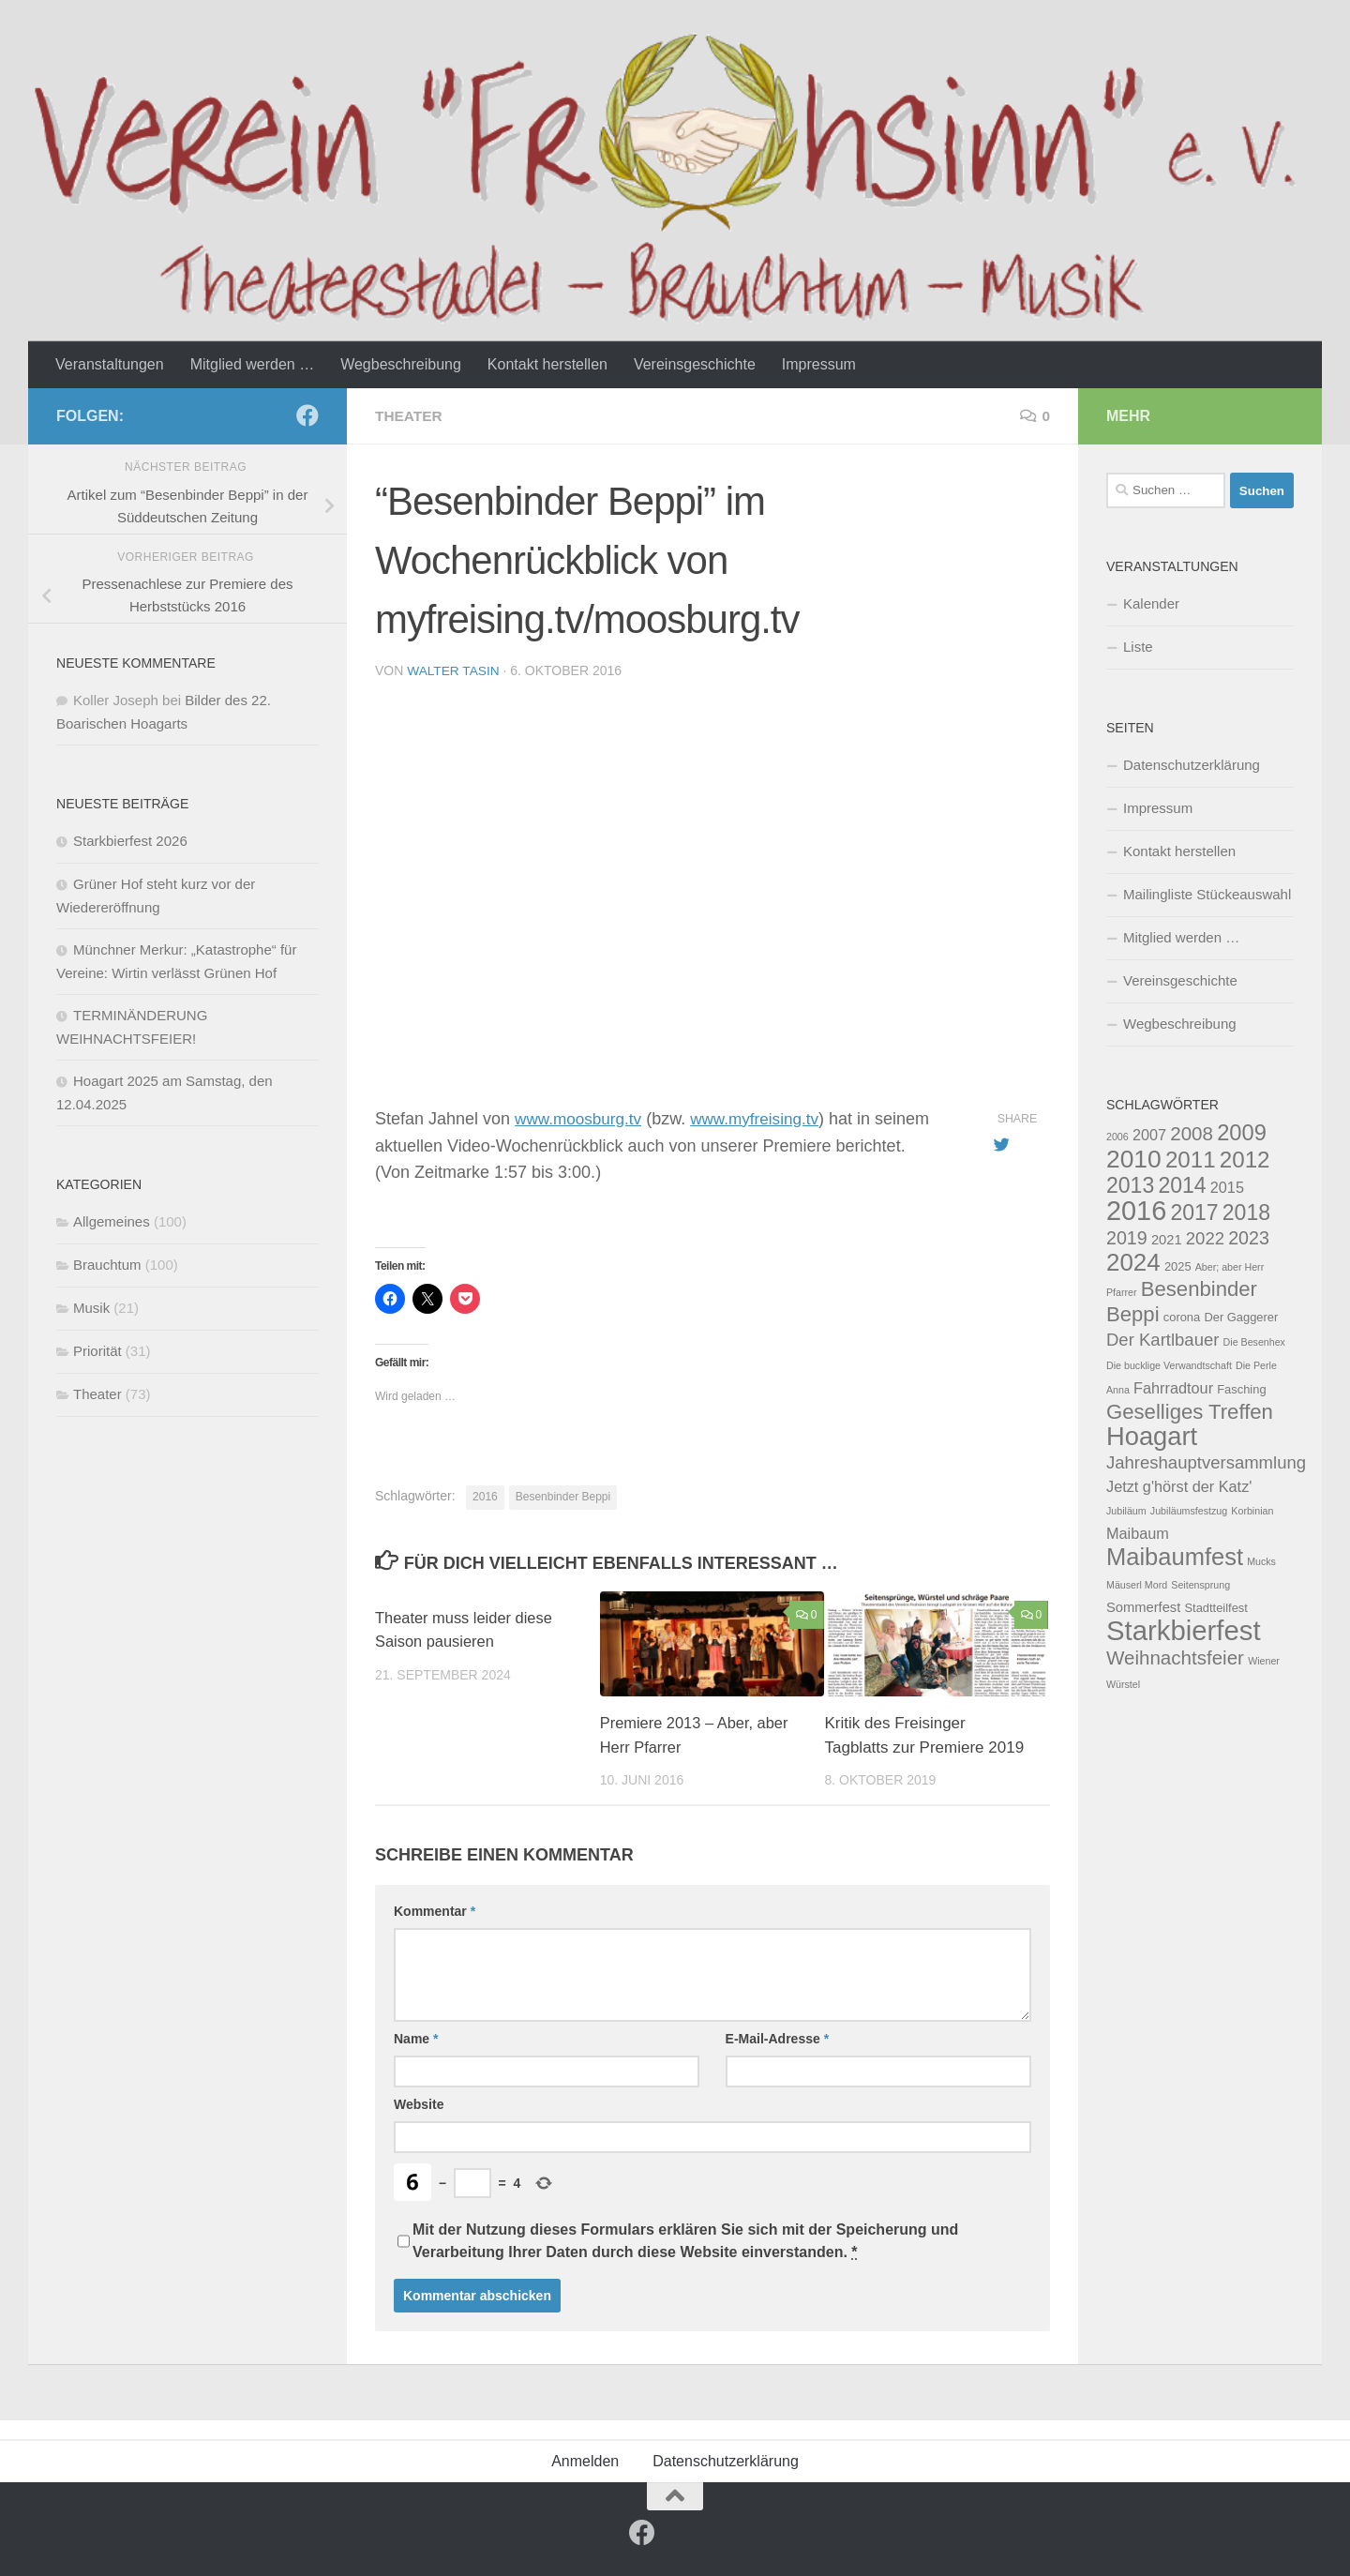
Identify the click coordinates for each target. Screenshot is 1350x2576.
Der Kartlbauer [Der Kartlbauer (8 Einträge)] (1162, 1339)
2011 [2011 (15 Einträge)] (1190, 1159)
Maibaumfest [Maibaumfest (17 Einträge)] (1174, 1557)
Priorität (97, 1351)
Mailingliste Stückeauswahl (1207, 894)
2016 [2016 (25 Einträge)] (1136, 1211)
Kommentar (434, 1910)
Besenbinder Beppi (563, 1495)
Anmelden (585, 2460)
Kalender (1151, 603)
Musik (91, 1308)
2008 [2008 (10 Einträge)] (1191, 1133)
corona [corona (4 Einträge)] (1181, 1317)
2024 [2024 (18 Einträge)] (1133, 1262)
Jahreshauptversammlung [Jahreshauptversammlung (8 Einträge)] (1206, 1462)
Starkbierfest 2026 (130, 841)
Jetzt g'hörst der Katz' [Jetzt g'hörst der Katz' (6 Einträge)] (1179, 1486)
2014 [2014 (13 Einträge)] (1182, 1185)
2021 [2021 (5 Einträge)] (1166, 1239)
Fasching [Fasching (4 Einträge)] (1241, 1389)
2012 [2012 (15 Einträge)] (1245, 1159)
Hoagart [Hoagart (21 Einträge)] (1151, 1436)
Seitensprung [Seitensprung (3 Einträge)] (1200, 1584)
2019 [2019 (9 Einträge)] (1127, 1238)
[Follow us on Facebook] (307, 415)
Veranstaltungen (109, 364)
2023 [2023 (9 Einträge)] (1248, 1238)
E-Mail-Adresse (778, 2037)
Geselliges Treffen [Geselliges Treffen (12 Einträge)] (1189, 1412)
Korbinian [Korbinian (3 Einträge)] (1252, 1510)
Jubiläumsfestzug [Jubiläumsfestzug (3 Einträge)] (1188, 1510)
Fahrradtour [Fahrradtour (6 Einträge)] (1173, 1387)
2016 (485, 1495)
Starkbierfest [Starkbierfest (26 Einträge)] (1183, 1630)
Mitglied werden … (252, 364)
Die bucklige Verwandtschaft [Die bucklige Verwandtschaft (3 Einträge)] (1169, 1365)
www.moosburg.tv (581, 1117)
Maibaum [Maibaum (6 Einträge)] (1137, 1533)
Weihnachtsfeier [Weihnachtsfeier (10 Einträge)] (1175, 1657)
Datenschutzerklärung (1191, 765)
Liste (1138, 647)
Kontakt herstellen (548, 364)
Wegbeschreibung (400, 364)
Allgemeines (111, 1221)
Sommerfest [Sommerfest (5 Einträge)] (1143, 1607)
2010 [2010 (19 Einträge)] (1134, 1159)
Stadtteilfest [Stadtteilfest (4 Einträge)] (1215, 1608)
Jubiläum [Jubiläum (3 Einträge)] (1126, 1510)
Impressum (819, 364)
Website (418, 2103)
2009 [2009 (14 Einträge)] (1242, 1133)
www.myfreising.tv (764, 1117)
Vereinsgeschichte (695, 364)
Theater (409, 416)
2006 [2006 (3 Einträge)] (1117, 1136)
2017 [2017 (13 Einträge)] (1194, 1212)
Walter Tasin (454, 670)
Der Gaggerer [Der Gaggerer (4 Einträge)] (1241, 1317)
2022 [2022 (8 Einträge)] (1205, 1238)
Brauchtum (107, 1265)
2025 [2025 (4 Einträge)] (1178, 1266)
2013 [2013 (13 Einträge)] (1130, 1185)
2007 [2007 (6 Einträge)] (1149, 1134)
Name (416, 2037)
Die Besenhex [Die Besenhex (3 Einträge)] (1254, 1342)
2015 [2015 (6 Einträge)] (1227, 1187)
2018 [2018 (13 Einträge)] (1246, 1212)
